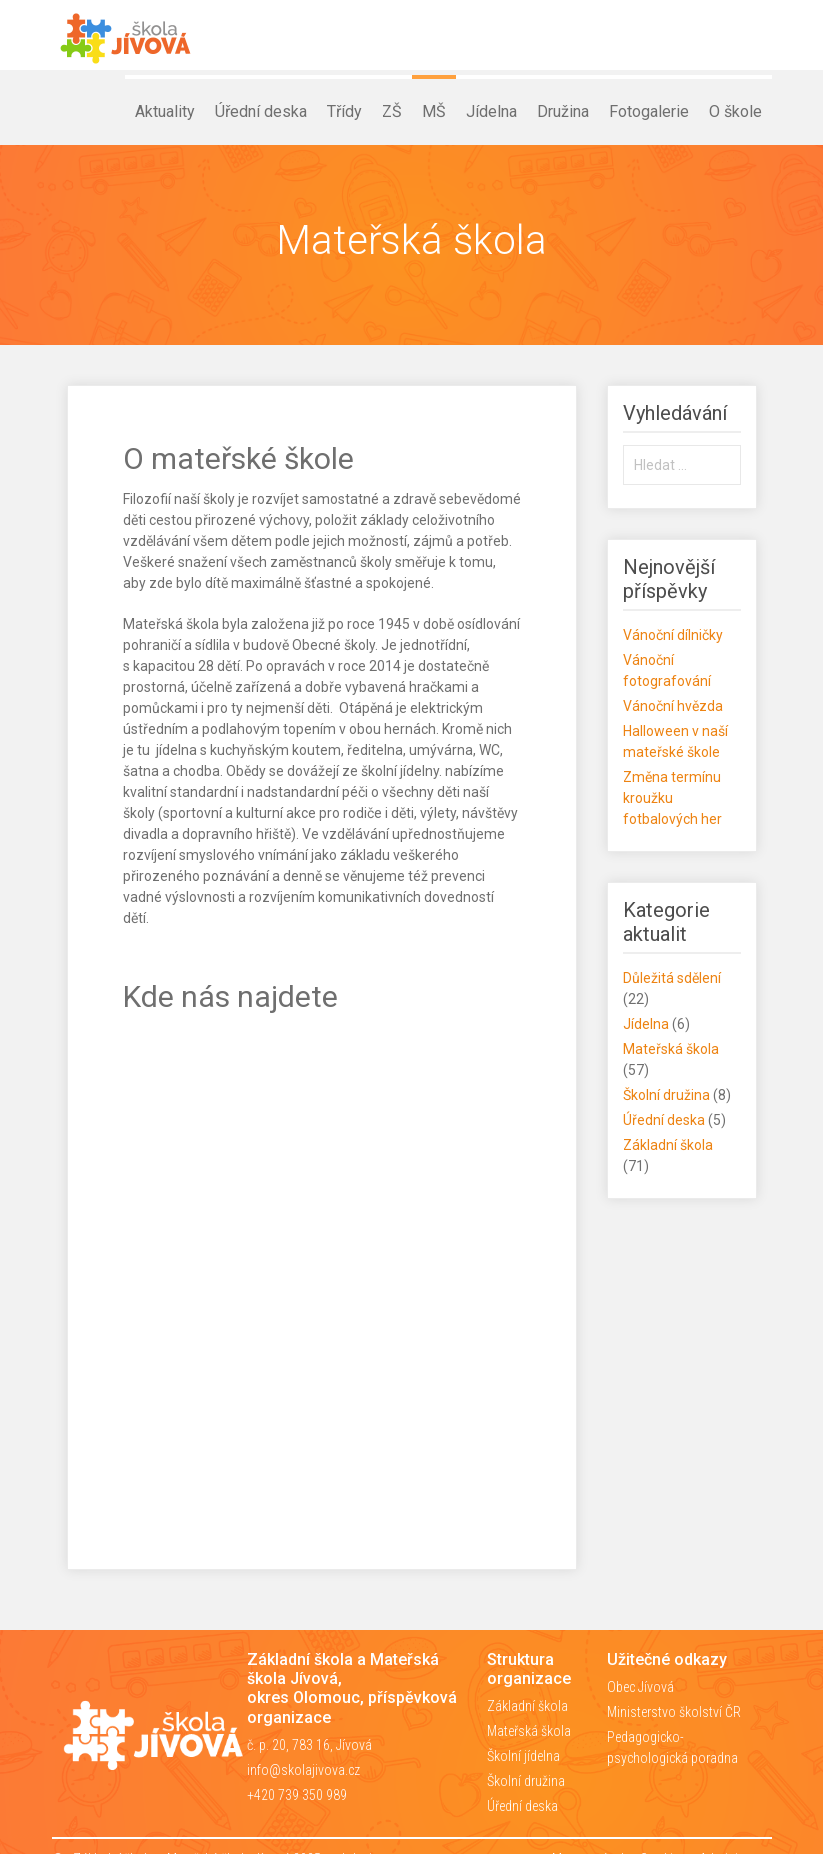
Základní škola (668, 1145)
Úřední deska (664, 1120)
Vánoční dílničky (673, 635)
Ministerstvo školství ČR (674, 1712)
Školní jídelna (523, 1756)
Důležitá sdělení (672, 978)
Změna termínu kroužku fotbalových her (672, 798)
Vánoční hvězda (673, 706)
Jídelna (646, 1024)
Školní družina (666, 1095)
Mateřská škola (671, 1049)
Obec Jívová (640, 1687)
